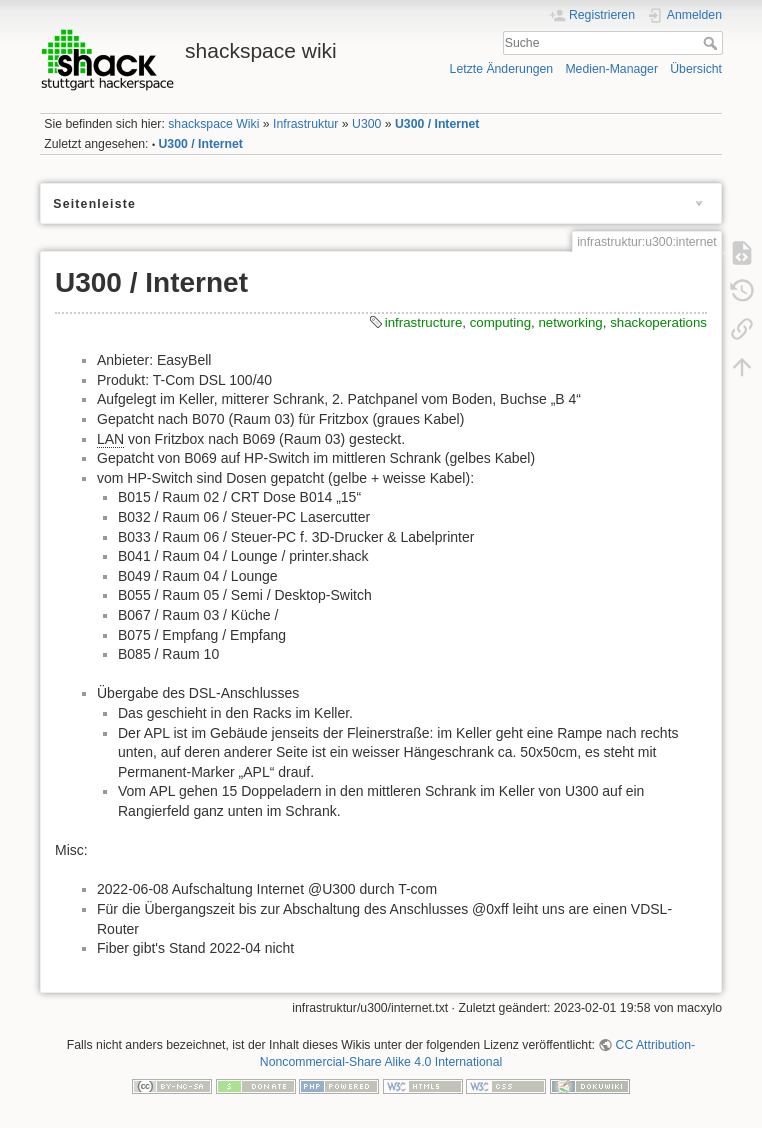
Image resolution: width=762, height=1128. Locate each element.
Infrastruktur (305, 124)
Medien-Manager (611, 69)
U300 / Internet (437, 124)
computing (500, 322)
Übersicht (696, 69)
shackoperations (658, 322)
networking (570, 322)
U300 (366, 124)
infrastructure (424, 322)
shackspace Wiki (213, 124)
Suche (712, 43)
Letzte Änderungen (502, 69)
